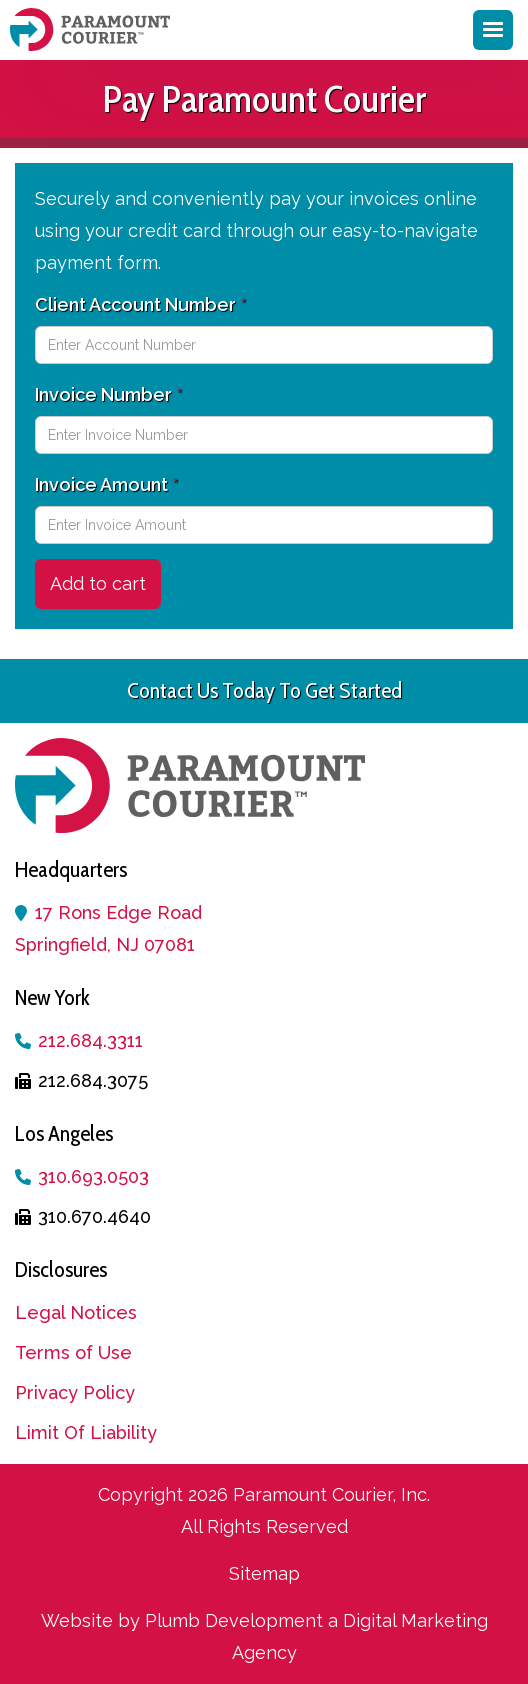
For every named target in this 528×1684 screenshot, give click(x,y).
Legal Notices (76, 1312)
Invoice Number (108, 394)
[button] (493, 30)
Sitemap (264, 1573)
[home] (95, 29)
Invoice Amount (106, 484)
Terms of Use (73, 1352)
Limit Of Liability (86, 1432)
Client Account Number (140, 304)
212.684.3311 (90, 1040)
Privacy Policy (75, 1392)
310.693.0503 (93, 1176)
